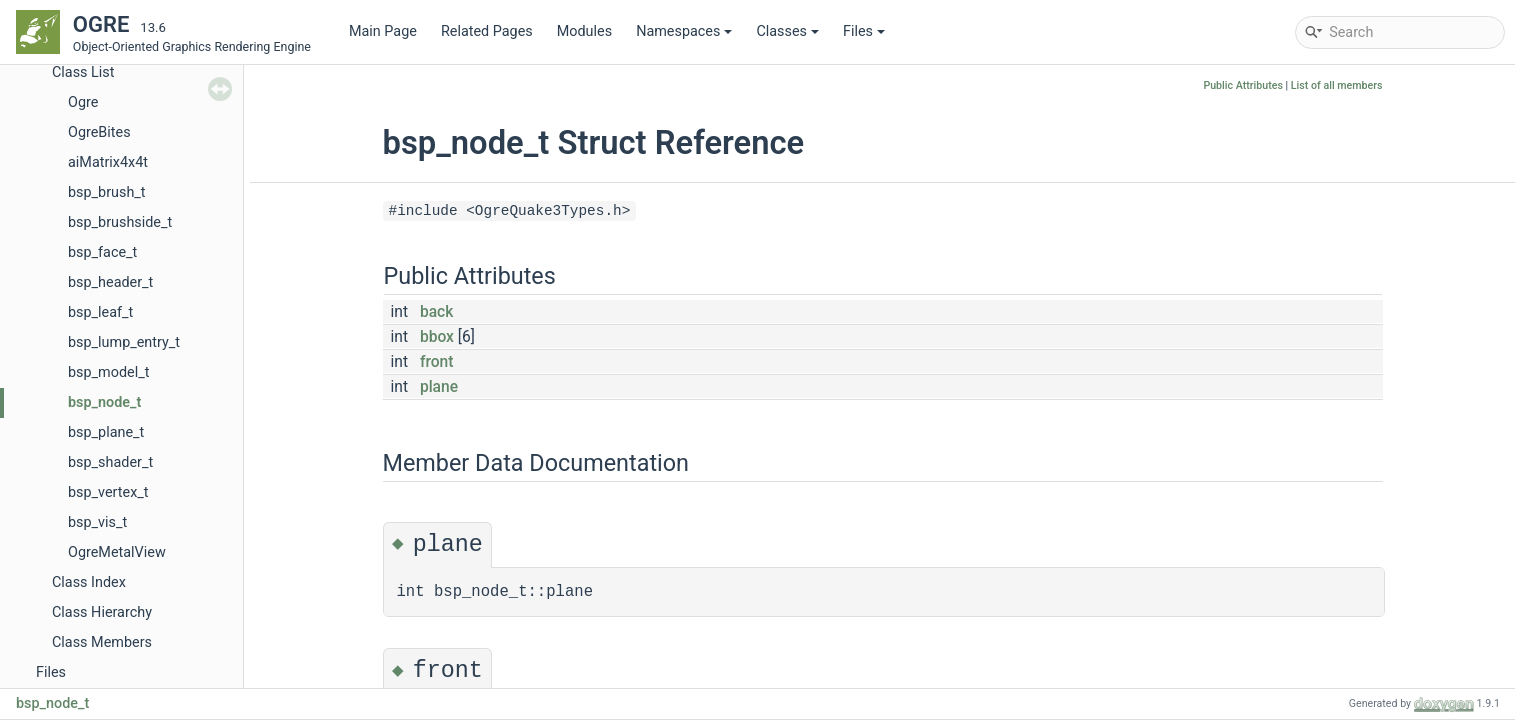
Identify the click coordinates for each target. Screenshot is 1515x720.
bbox (437, 337)
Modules (584, 31)
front (437, 362)
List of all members (1337, 85)
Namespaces (684, 31)
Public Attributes (1243, 85)
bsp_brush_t (107, 192)
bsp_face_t (102, 252)
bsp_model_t (108, 372)
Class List (83, 72)
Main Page (383, 31)
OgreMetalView (117, 552)
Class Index (89, 582)
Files (864, 31)
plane (439, 387)
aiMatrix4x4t (108, 162)
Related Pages (487, 31)
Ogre (83, 102)
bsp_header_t (110, 282)
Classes (787, 31)
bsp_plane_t (106, 432)
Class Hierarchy (102, 612)
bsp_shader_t (110, 462)
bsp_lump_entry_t (124, 342)
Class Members (102, 642)
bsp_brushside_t (120, 222)
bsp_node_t (104, 402)
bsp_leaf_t (100, 312)
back (436, 312)
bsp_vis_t (97, 522)
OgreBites (99, 132)
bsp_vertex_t (108, 492)
